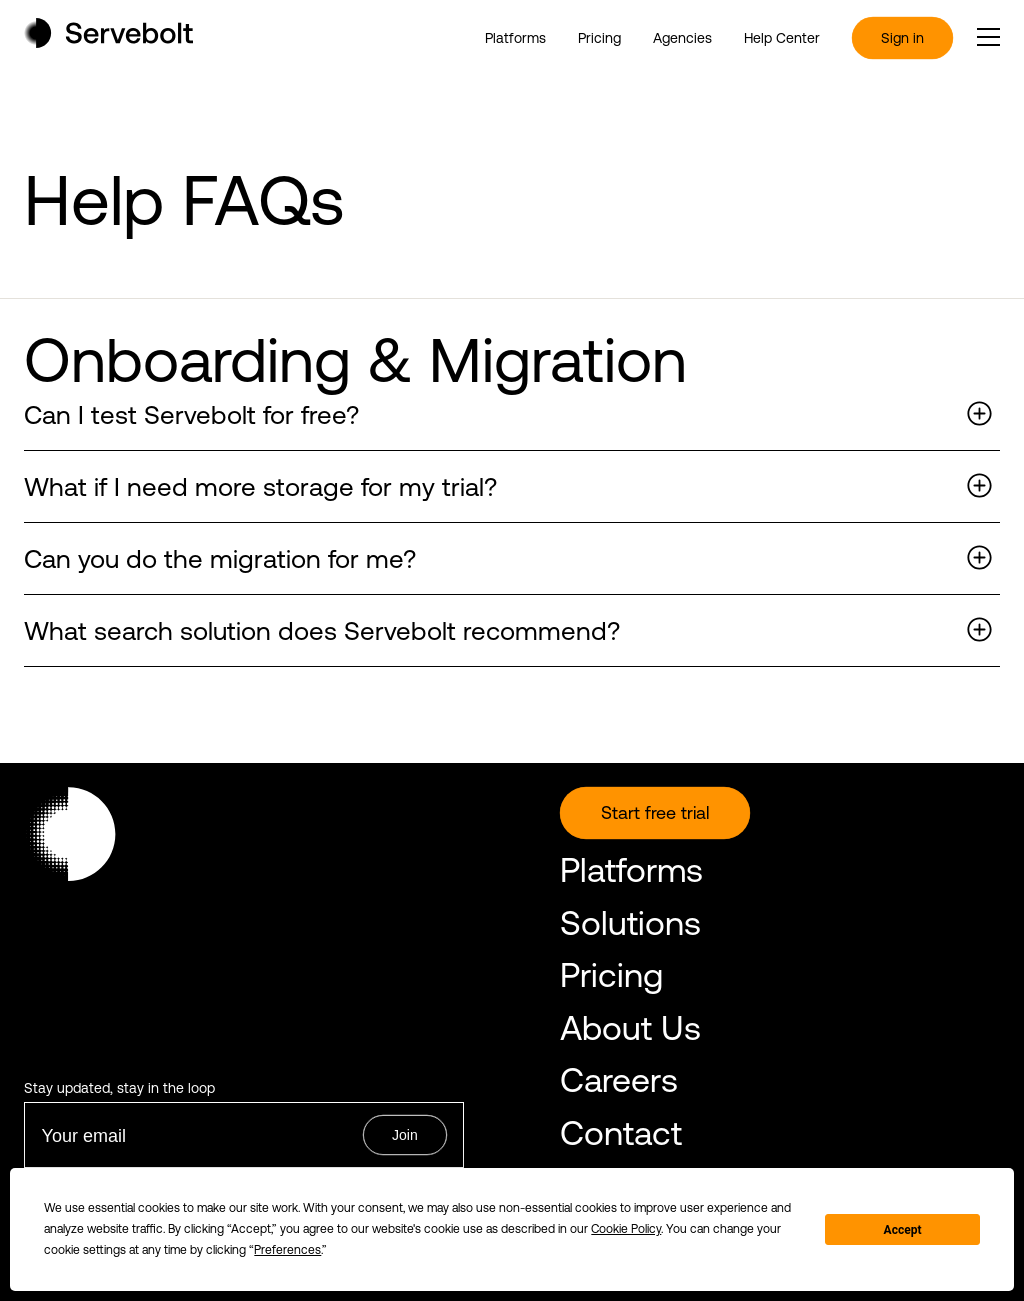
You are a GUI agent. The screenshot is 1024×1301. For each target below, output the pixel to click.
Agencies (682, 38)
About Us (630, 1027)
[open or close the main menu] (988, 37)
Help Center (782, 38)
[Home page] (108, 41)
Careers (619, 1079)
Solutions (630, 922)
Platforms (515, 38)
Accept (903, 1230)
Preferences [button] (287, 1250)
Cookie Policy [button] (626, 1229)
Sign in (902, 38)
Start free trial (655, 812)
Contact (621, 1132)
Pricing (599, 38)
